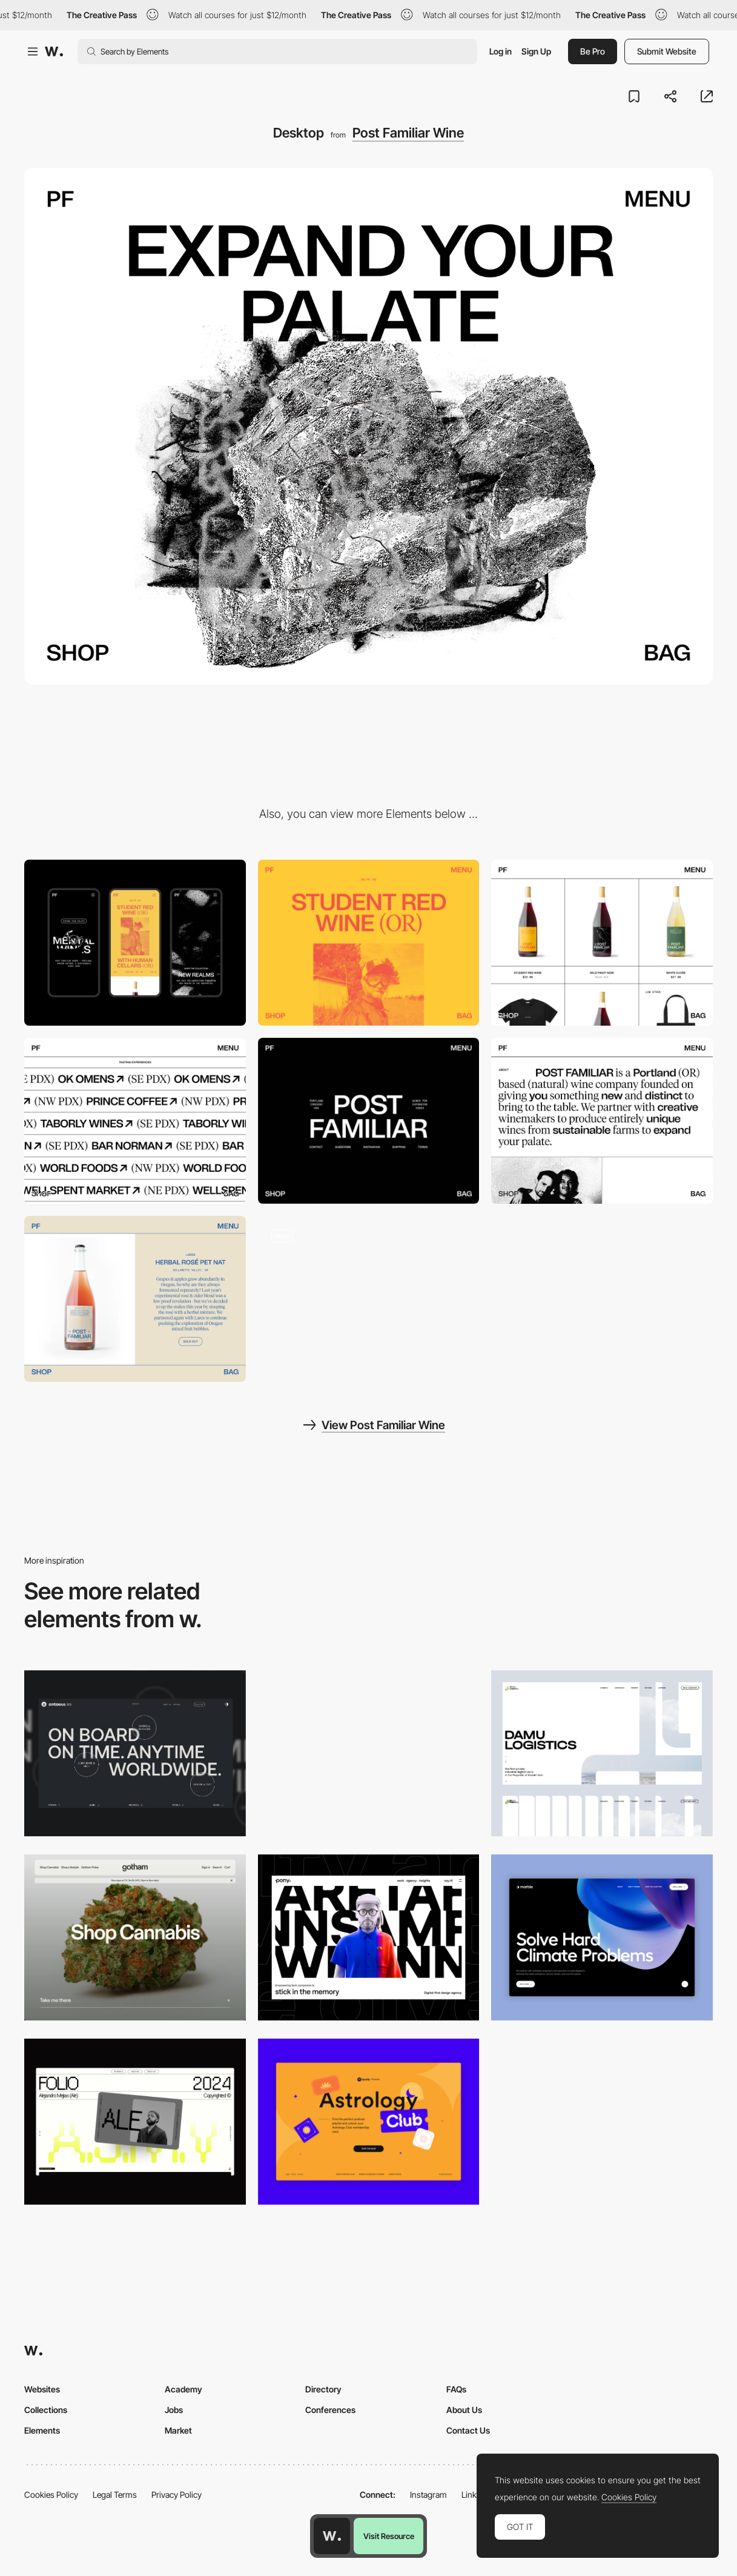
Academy (183, 2389)
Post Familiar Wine (408, 132)
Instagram (428, 2494)
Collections (45, 2410)
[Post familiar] (369, 943)
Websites (42, 2389)
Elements (42, 2430)
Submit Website (666, 51)
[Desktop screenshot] (602, 1753)
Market (178, 2430)
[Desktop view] (369, 1753)
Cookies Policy (51, 2494)
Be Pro (592, 51)
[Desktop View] (602, 1937)
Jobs (174, 2410)
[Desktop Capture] (369, 2122)
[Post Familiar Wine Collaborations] (135, 1299)
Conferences (330, 2410)
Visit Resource (388, 2536)
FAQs (456, 2389)
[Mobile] (135, 943)
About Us (464, 2410)
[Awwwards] (54, 51)
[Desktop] (135, 1753)
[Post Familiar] (602, 943)
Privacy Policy (176, 2494)
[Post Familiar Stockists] (135, 1121)
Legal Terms (115, 2494)
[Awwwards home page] (332, 2536)
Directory (323, 2389)
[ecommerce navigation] (369, 1299)
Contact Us (468, 2430)
